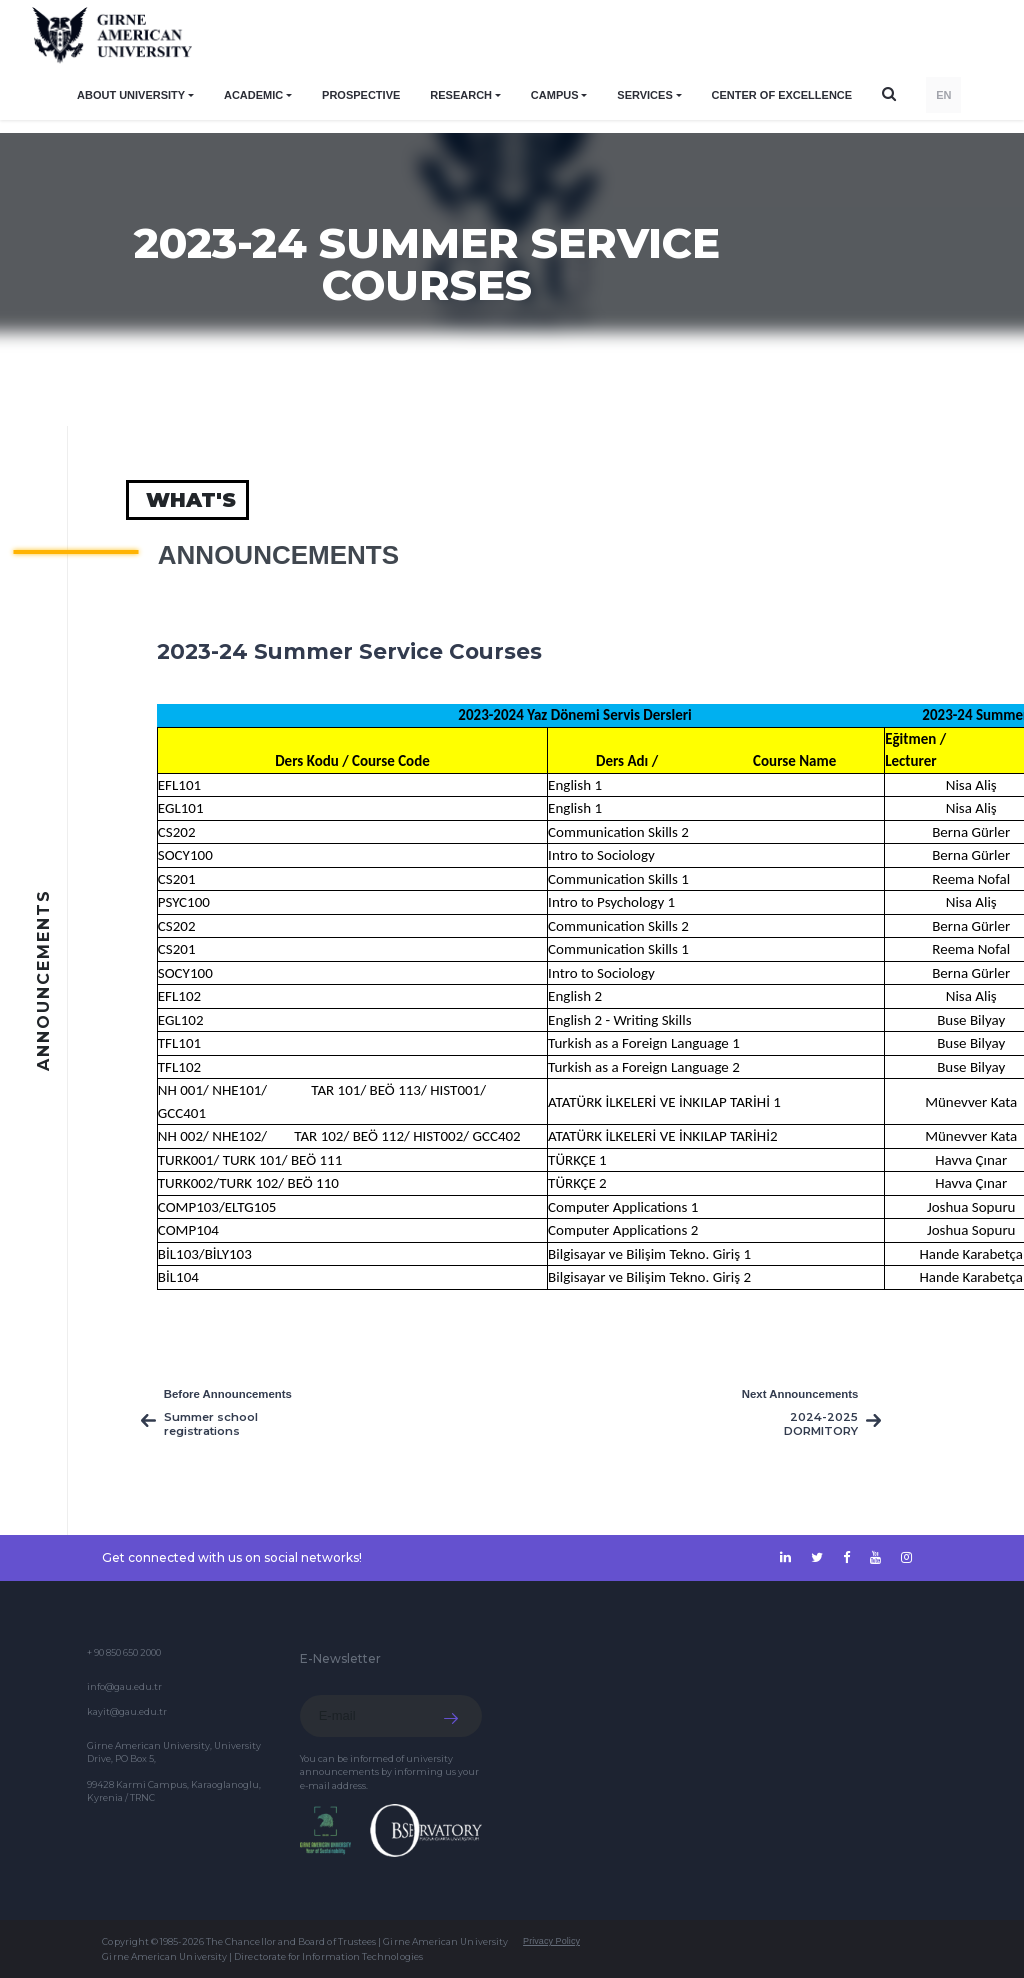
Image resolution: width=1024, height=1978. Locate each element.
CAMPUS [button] (555, 95)
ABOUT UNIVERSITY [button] (131, 95)
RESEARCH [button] (461, 95)
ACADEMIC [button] (253, 95)
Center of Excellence (782, 95)
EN (943, 95)
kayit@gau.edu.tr (127, 1711)
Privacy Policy (551, 1941)
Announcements (278, 555)
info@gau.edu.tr (124, 1686)
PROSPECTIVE (361, 95)
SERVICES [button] (644, 95)
